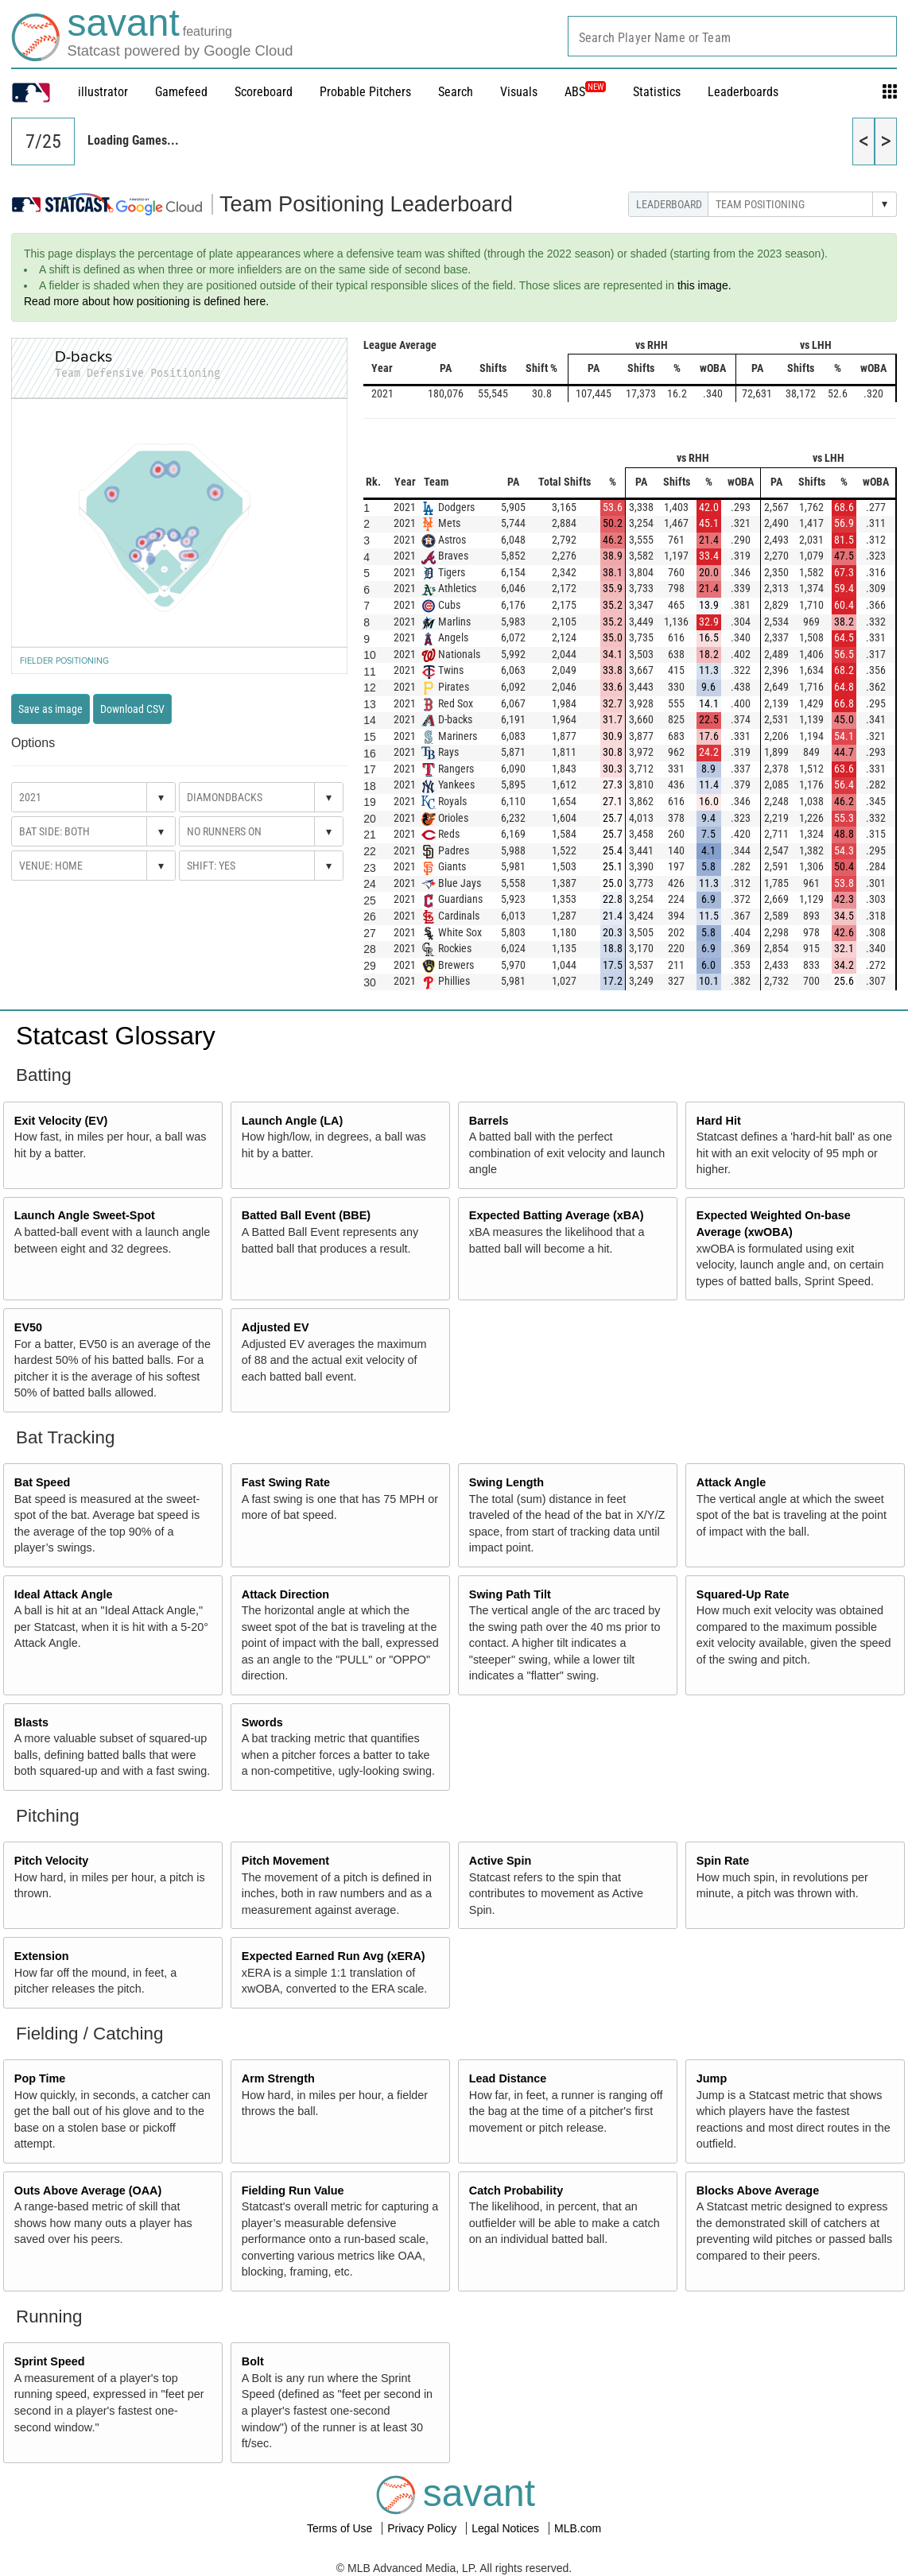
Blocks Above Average (758, 2190)
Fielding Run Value (293, 2190)
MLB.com (577, 2528)
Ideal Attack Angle (63, 1594)
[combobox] (732, 36)
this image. (704, 285)
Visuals (518, 91)
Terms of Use (341, 2528)
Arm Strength (278, 2078)
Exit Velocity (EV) (61, 1120)
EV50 (28, 1327)
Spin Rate (723, 1860)
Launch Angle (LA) (292, 1120)
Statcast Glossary (115, 1035)
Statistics (657, 91)
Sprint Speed (49, 2361)
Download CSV (132, 709)
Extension (41, 1956)
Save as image (50, 709)
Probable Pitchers (365, 91)
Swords (262, 1722)
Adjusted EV (275, 1327)
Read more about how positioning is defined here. (146, 301)
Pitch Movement (285, 1860)
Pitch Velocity (51, 1860)
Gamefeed (181, 91)
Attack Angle (731, 1482)
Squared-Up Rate (743, 1594)
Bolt (253, 2361)
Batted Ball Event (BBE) (306, 1215)
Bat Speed (42, 1482)
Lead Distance (508, 2078)
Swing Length (506, 1482)
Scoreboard (264, 91)
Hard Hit (719, 1120)
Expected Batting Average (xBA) (556, 1215)
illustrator (103, 91)
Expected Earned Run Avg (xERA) (333, 1956)
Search (455, 91)
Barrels (489, 1120)
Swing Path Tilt (510, 1594)
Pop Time (40, 2078)
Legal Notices (506, 2528)
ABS (585, 91)
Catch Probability (516, 2190)
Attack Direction (285, 1594)
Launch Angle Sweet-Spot (84, 1215)
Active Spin (500, 1860)
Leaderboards (743, 91)
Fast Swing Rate (286, 1482)
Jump (712, 2078)
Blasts (31, 1722)
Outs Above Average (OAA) (88, 2190)
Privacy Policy (423, 2528)
